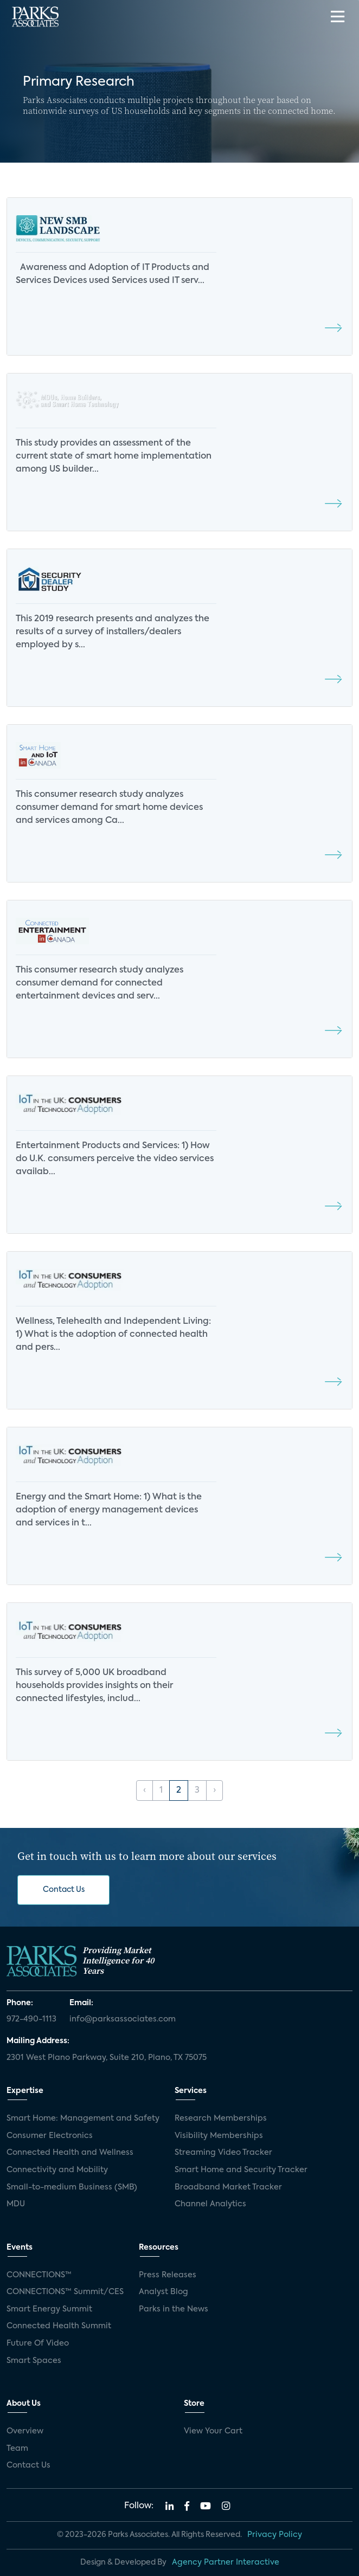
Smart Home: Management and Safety (83, 2118)
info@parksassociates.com (122, 2019)
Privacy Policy (274, 2535)
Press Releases (167, 2275)
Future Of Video (38, 2343)
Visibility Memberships (219, 2136)
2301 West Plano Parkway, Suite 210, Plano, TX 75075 (107, 2058)
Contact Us (64, 1890)
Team (17, 2448)
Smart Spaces (34, 2361)
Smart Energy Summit (49, 2309)
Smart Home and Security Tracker (241, 2170)
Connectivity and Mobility (57, 2170)
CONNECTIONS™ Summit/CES (65, 2292)
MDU (16, 2204)
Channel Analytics (210, 2204)
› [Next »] (214, 1790)
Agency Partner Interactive (225, 2562)
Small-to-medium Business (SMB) (72, 2187)
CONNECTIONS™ (39, 2275)
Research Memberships (221, 2118)
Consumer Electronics (50, 2136)
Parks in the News (173, 2309)
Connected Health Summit (59, 2326)
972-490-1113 (31, 2019)
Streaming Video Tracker (223, 2152)
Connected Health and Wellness (70, 2152)
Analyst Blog (163, 2292)
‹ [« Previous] (144, 1790)
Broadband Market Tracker (228, 2187)
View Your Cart (213, 2431)
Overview (25, 2431)
